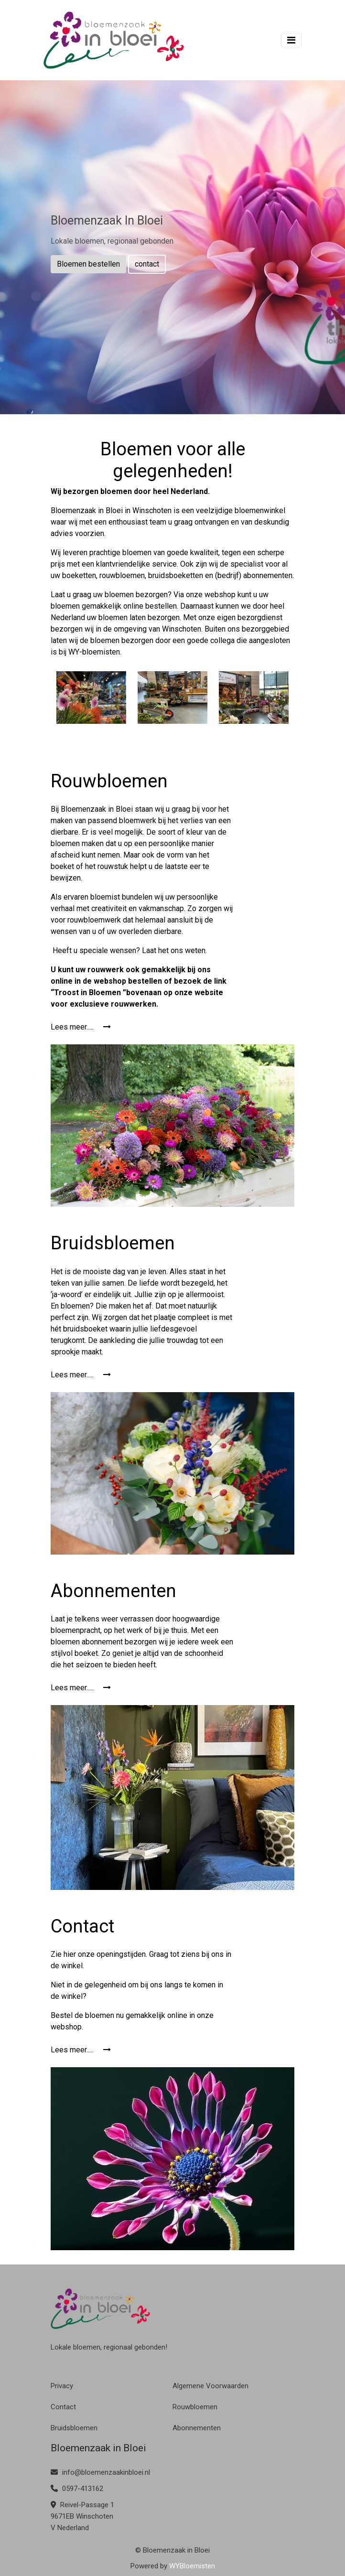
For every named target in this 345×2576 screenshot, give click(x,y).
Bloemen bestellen (88, 263)
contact (147, 263)
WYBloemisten (192, 2566)
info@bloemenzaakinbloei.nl (100, 2472)
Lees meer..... (81, 1026)
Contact (63, 2407)
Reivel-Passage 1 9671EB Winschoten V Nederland (82, 2516)
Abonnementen (196, 2428)
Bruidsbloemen (74, 2428)
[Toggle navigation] (291, 40)
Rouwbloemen (194, 2407)
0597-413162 (77, 2488)
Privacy (62, 2386)
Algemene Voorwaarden (210, 2386)
